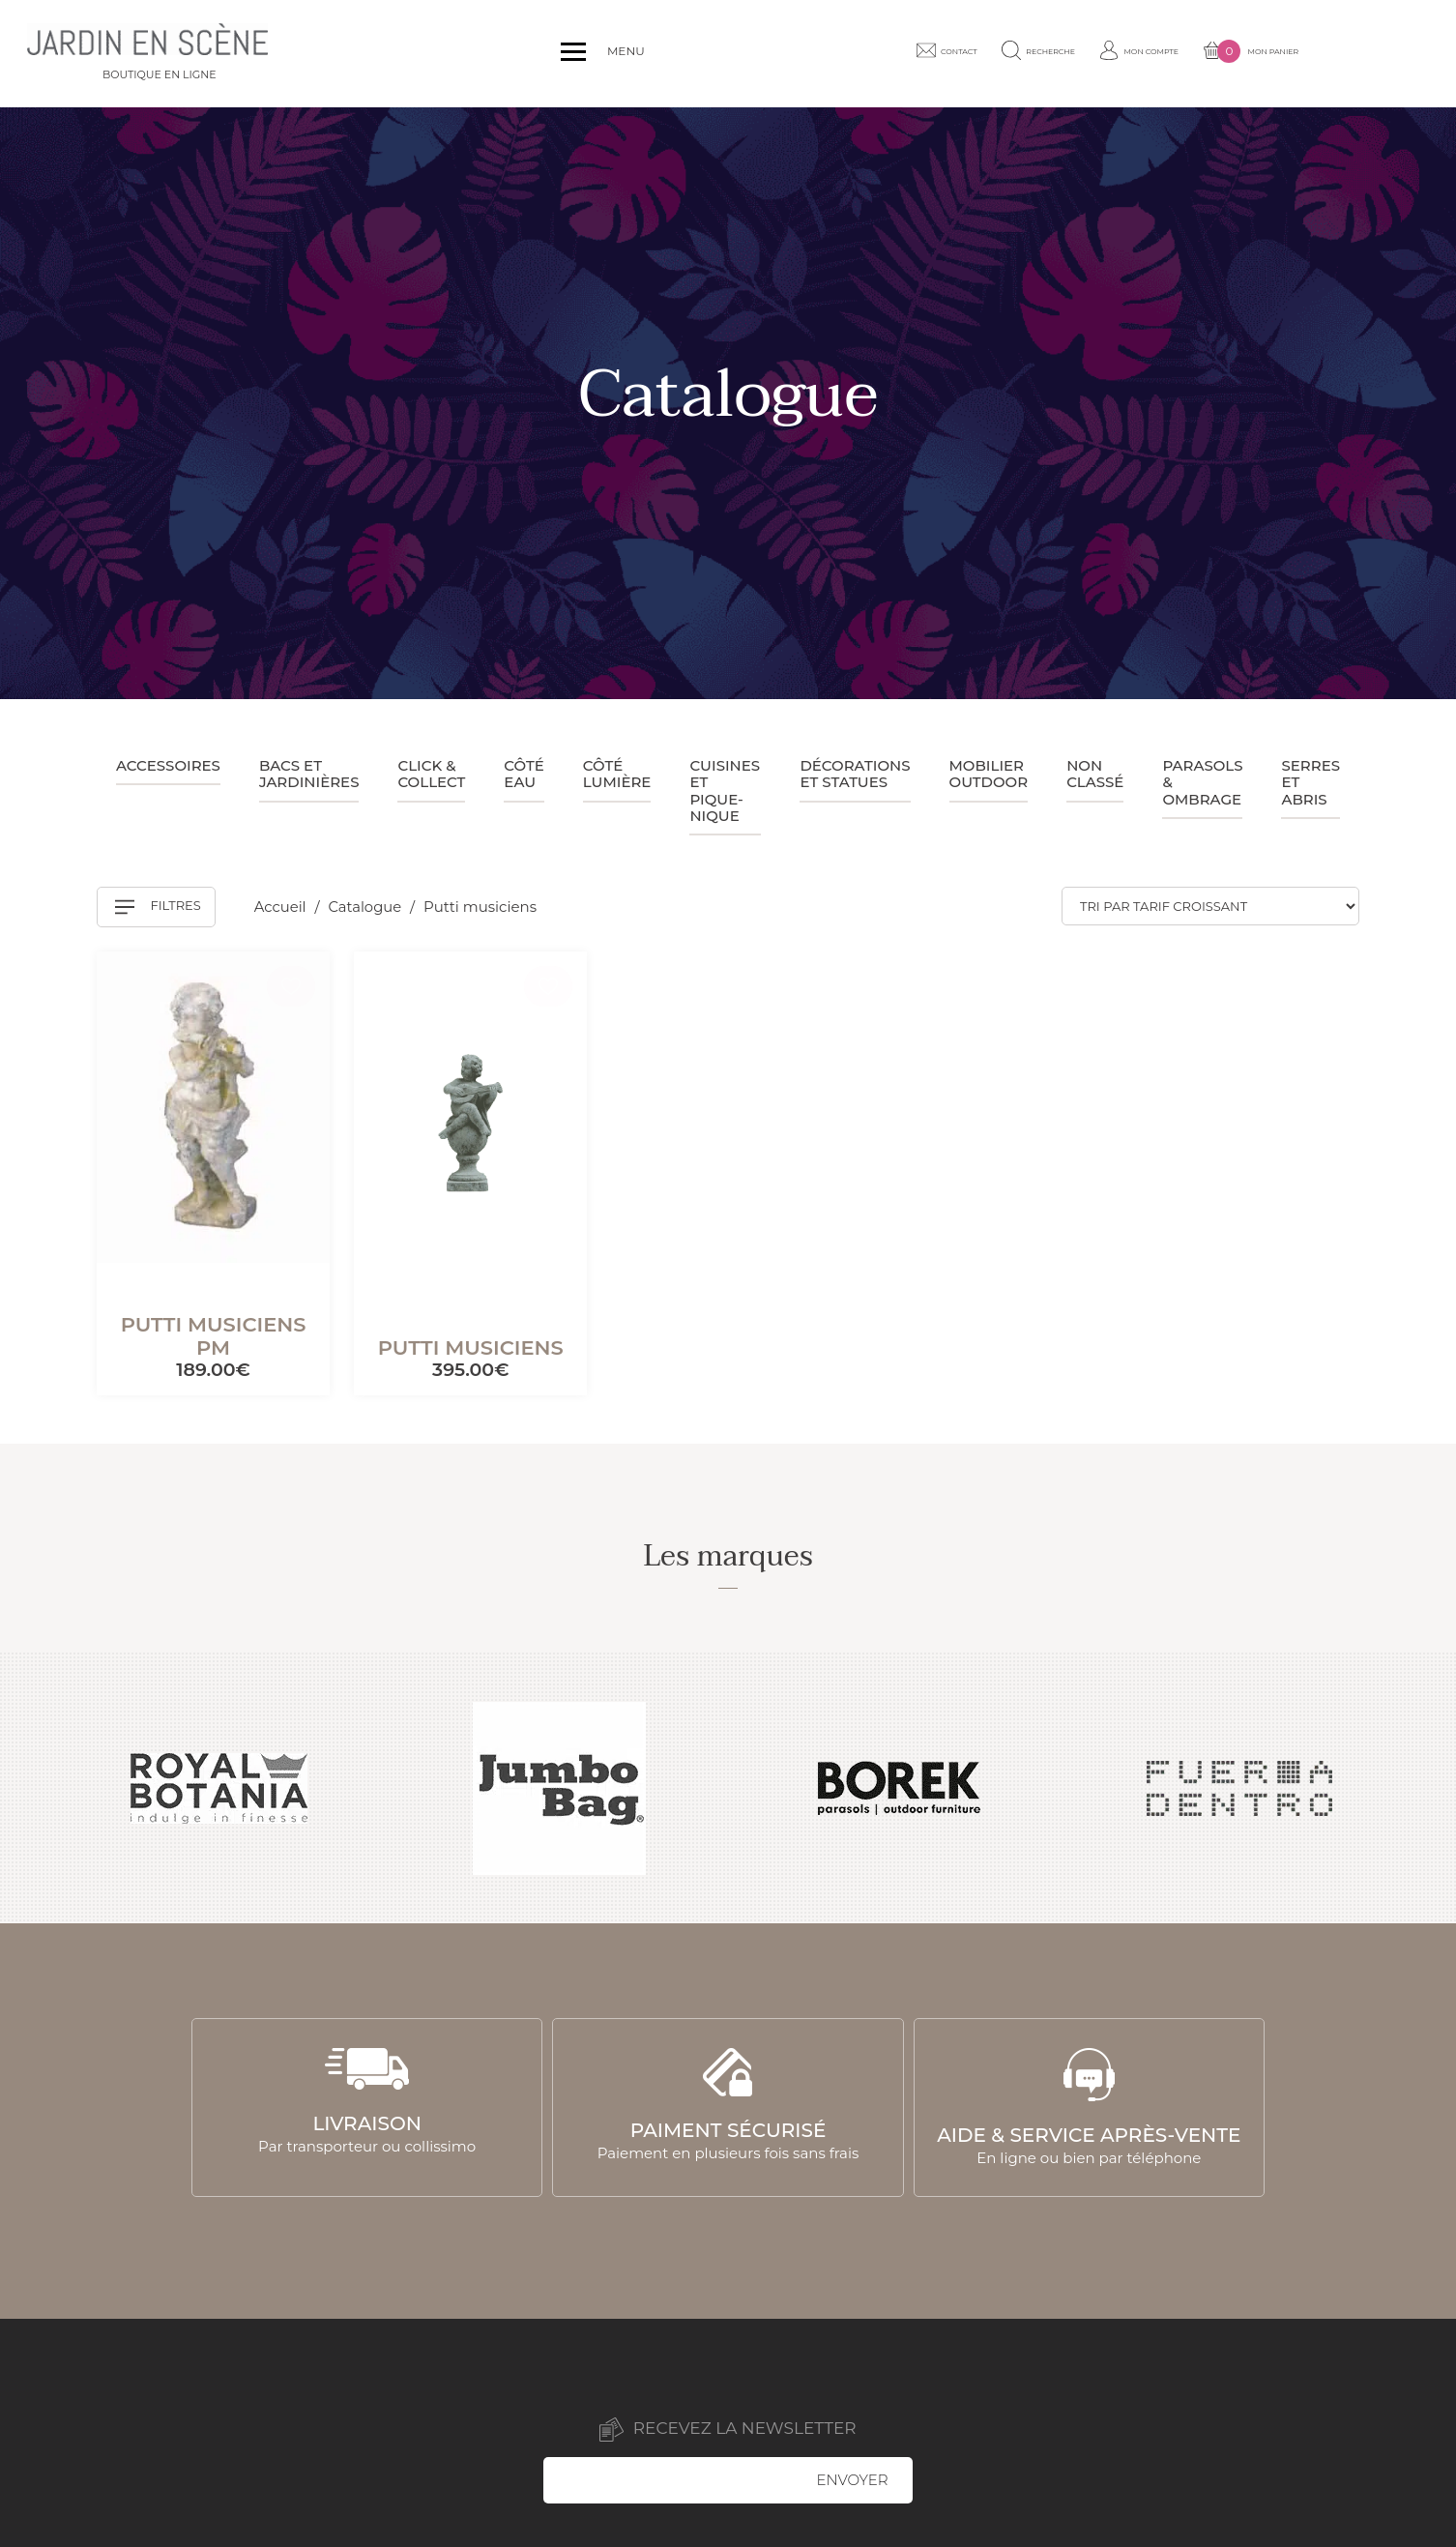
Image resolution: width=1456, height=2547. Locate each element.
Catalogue (368, 906)
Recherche (1116, 53)
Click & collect (431, 773)
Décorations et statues (855, 773)
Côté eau (523, 773)
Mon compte (1236, 53)
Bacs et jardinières (309, 773)
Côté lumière (617, 773)
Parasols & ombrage (1202, 782)
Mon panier (1367, 54)
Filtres (158, 907)
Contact (1008, 53)
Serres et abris (1310, 782)
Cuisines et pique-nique (724, 790)
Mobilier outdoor (989, 773)
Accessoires (168, 765)
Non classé (1094, 773)
